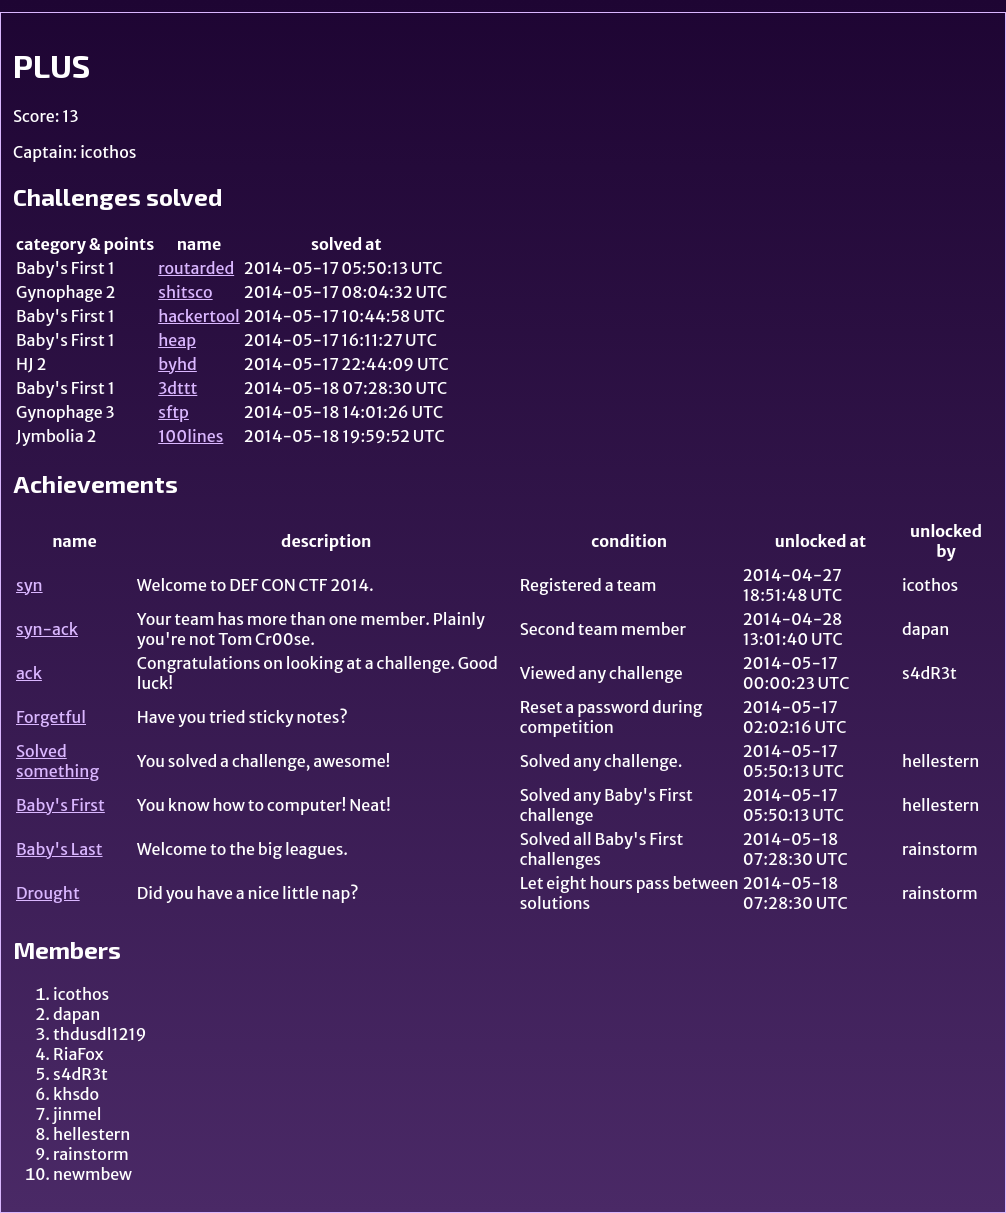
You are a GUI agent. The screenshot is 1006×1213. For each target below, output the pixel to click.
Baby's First (60, 805)
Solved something (57, 761)
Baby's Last (59, 849)
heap (177, 340)
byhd (177, 364)
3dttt (177, 388)
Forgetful (51, 717)
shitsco (185, 292)
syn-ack (47, 629)
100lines (190, 436)
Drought (48, 893)
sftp (173, 412)
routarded (196, 268)
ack (29, 673)
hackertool (199, 316)
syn (29, 585)
